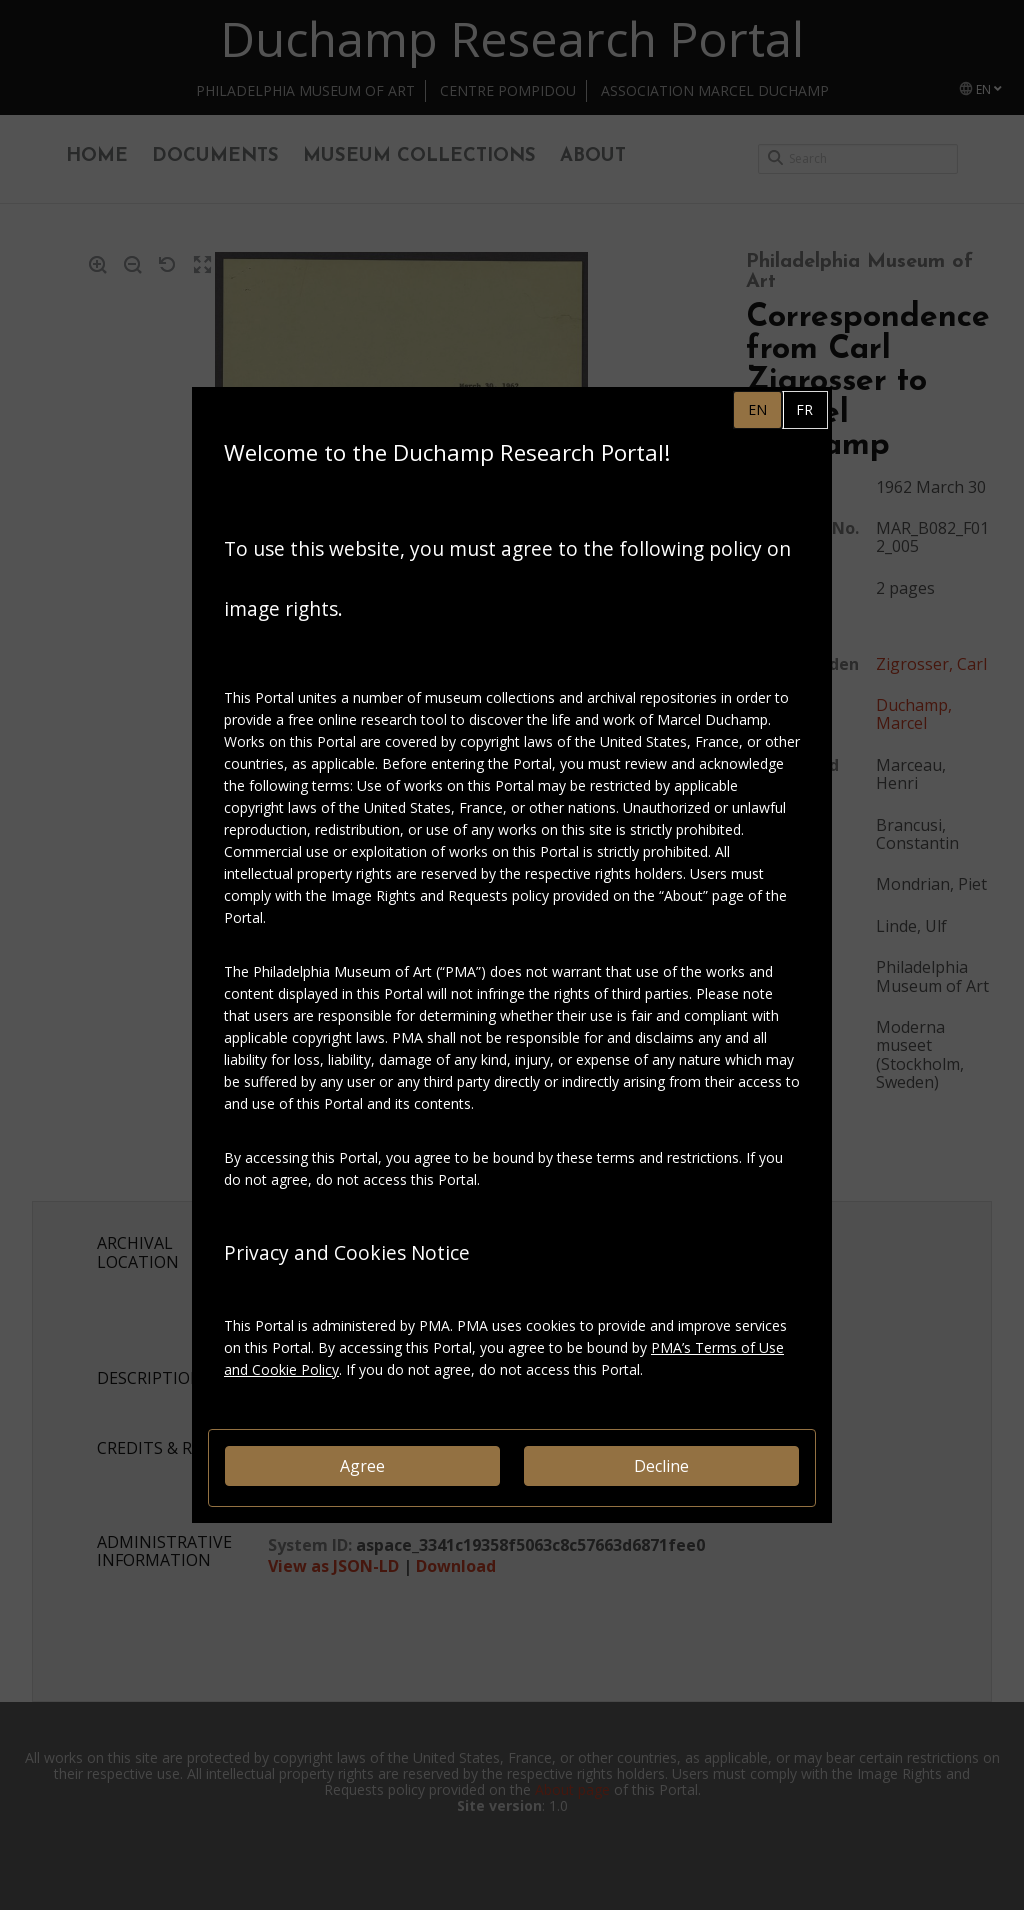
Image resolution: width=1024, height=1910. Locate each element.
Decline (661, 1466)
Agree (362, 1466)
